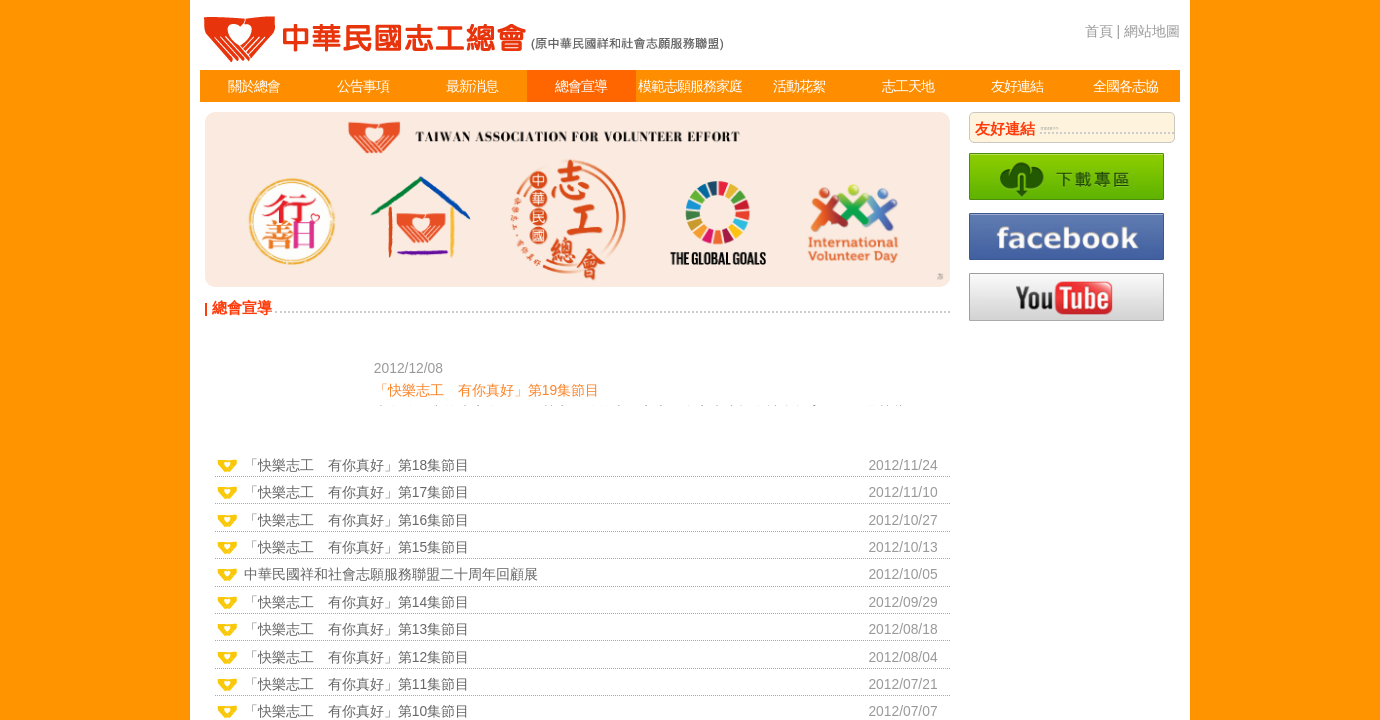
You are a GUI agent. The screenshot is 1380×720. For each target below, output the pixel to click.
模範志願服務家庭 (690, 86)
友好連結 (1017, 86)
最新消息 (472, 86)
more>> (1049, 128)
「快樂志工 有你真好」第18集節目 (356, 465)
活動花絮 (799, 86)
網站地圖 (1152, 31)
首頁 (1099, 31)
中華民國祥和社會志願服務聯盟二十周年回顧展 (391, 574)
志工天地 (908, 86)
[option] (577, 199)
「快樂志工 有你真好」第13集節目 (356, 629)
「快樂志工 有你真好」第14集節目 (356, 602)
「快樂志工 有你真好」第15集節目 (356, 547)
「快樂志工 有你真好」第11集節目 (356, 684)
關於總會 (254, 86)
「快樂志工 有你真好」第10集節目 (356, 711)
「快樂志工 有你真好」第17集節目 (356, 492)
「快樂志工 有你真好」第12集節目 (356, 657)
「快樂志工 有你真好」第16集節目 (356, 520)
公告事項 (363, 86)
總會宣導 (581, 86)
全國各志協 (1125, 86)
